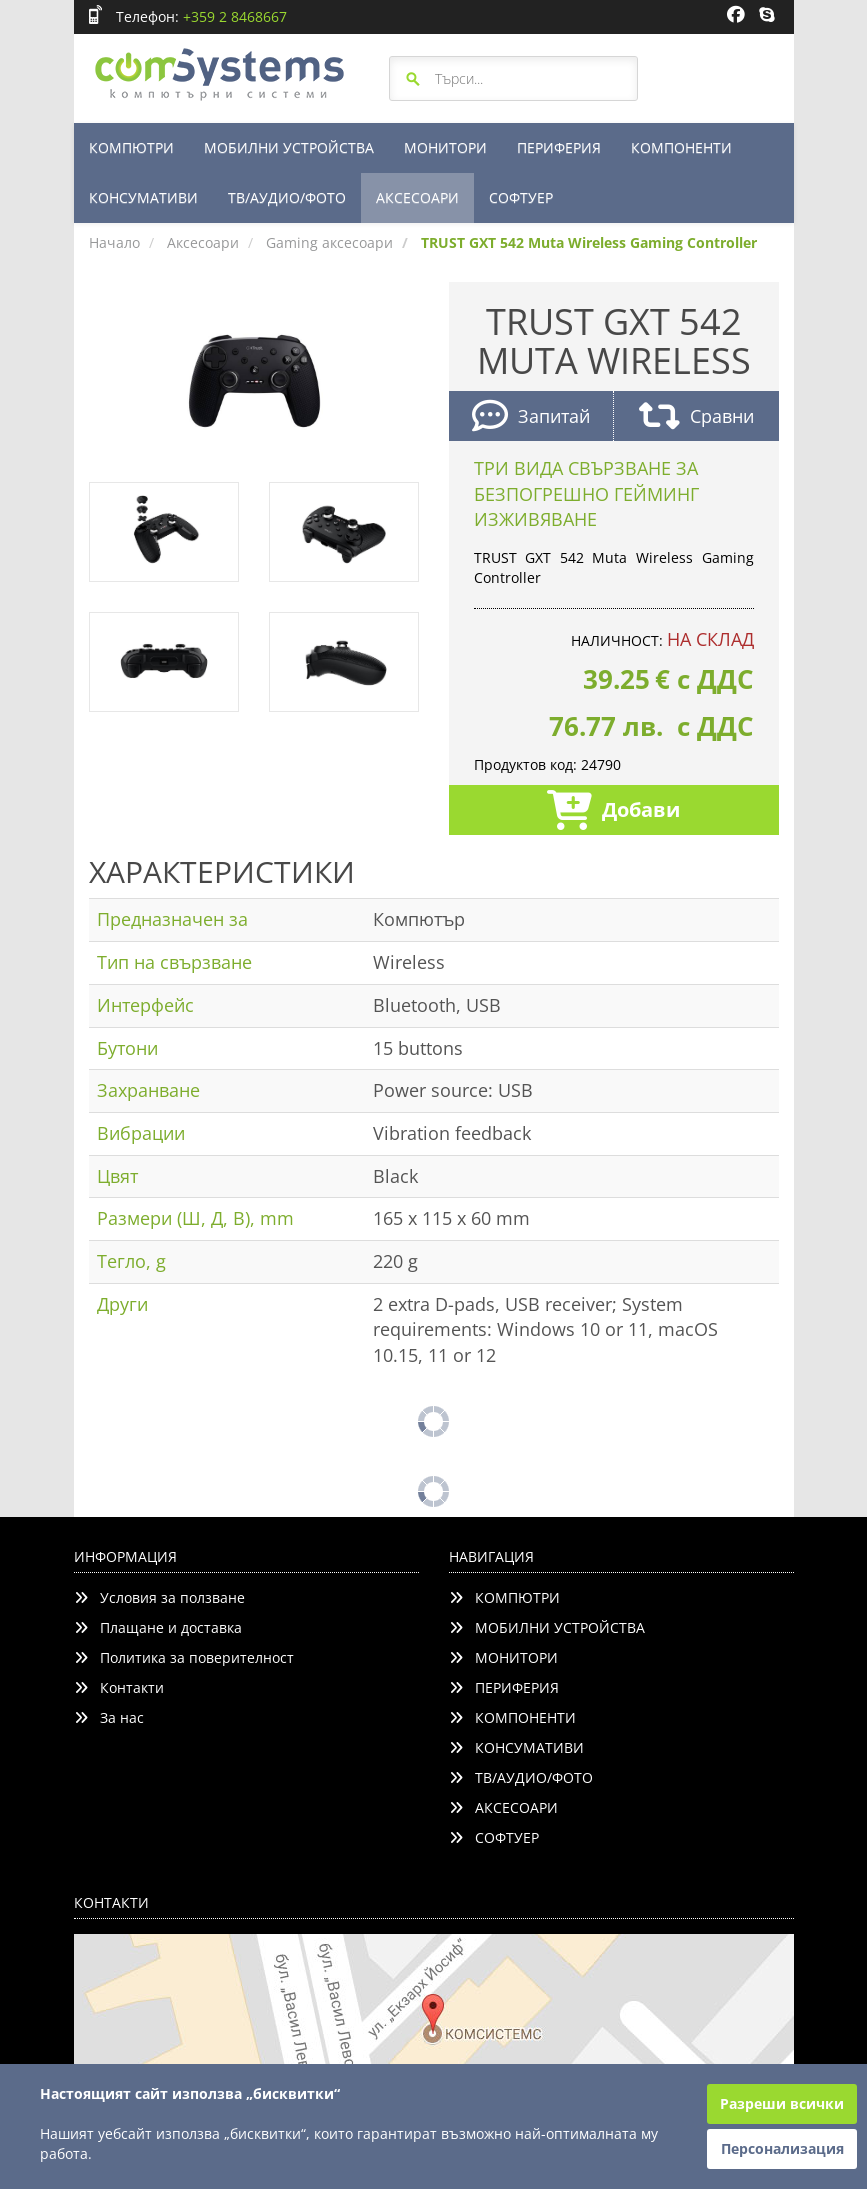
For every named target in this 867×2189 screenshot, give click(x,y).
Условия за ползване (159, 1597)
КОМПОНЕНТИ (681, 147)
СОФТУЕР (521, 197)
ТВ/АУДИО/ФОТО (287, 197)
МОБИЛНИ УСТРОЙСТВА (289, 147)
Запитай (531, 418)
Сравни (696, 418)
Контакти (119, 1687)
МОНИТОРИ (445, 147)
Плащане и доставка (158, 1627)
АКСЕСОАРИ (417, 197)
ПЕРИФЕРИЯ (559, 147)
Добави (613, 812)
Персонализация (782, 2148)
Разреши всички (782, 2103)
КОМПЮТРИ (131, 147)
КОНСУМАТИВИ (143, 197)
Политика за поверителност (184, 1657)
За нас (109, 1717)
